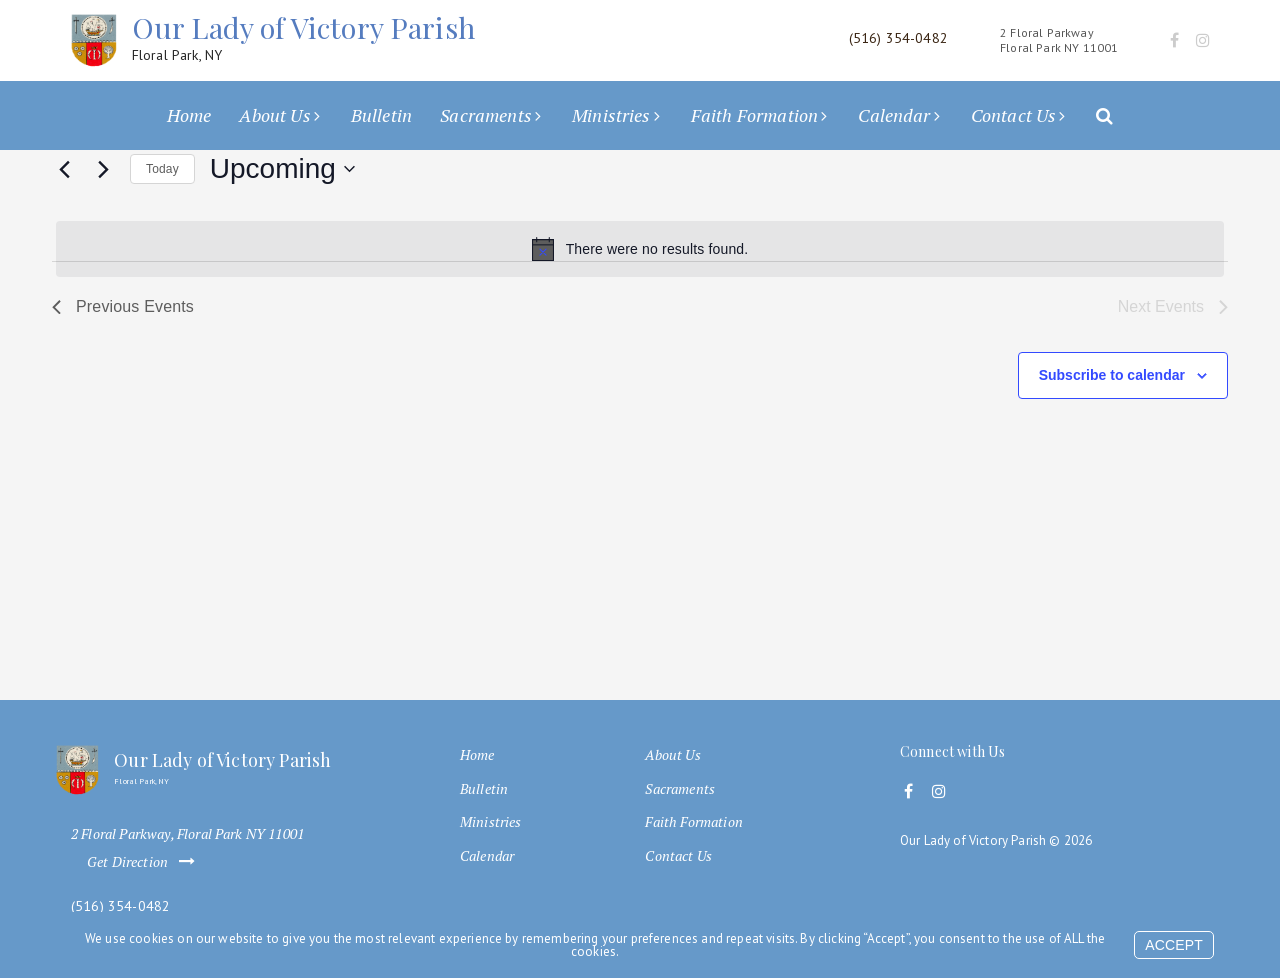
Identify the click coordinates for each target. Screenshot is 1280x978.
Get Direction (145, 862)
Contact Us (1014, 115)
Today (162, 169)
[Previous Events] (64, 169)
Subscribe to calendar (1112, 375)
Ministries (611, 115)
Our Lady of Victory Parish (303, 37)
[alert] (640, 249)
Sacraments (486, 115)
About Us (274, 115)
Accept (1174, 945)
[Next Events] (103, 169)
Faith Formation (754, 115)
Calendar (894, 115)
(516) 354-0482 (120, 906)
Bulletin (381, 115)
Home (189, 115)
